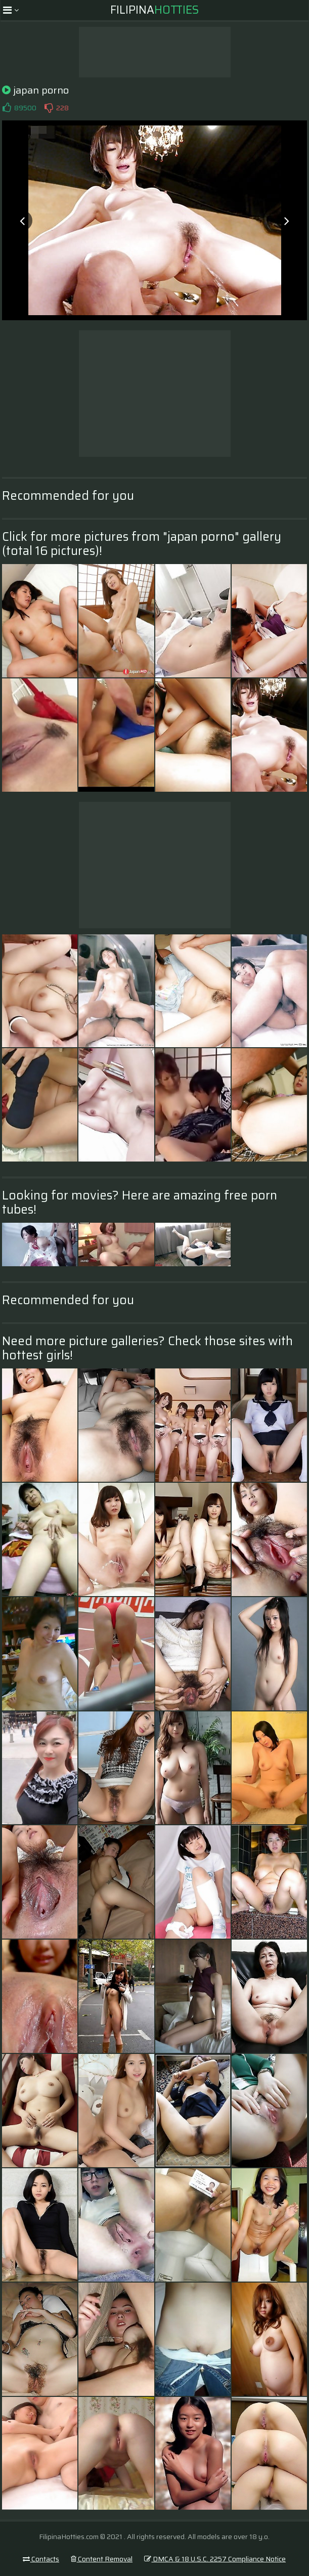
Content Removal (102, 2558)
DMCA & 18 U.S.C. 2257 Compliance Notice (215, 2558)
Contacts (41, 2558)
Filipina (154, 10)
